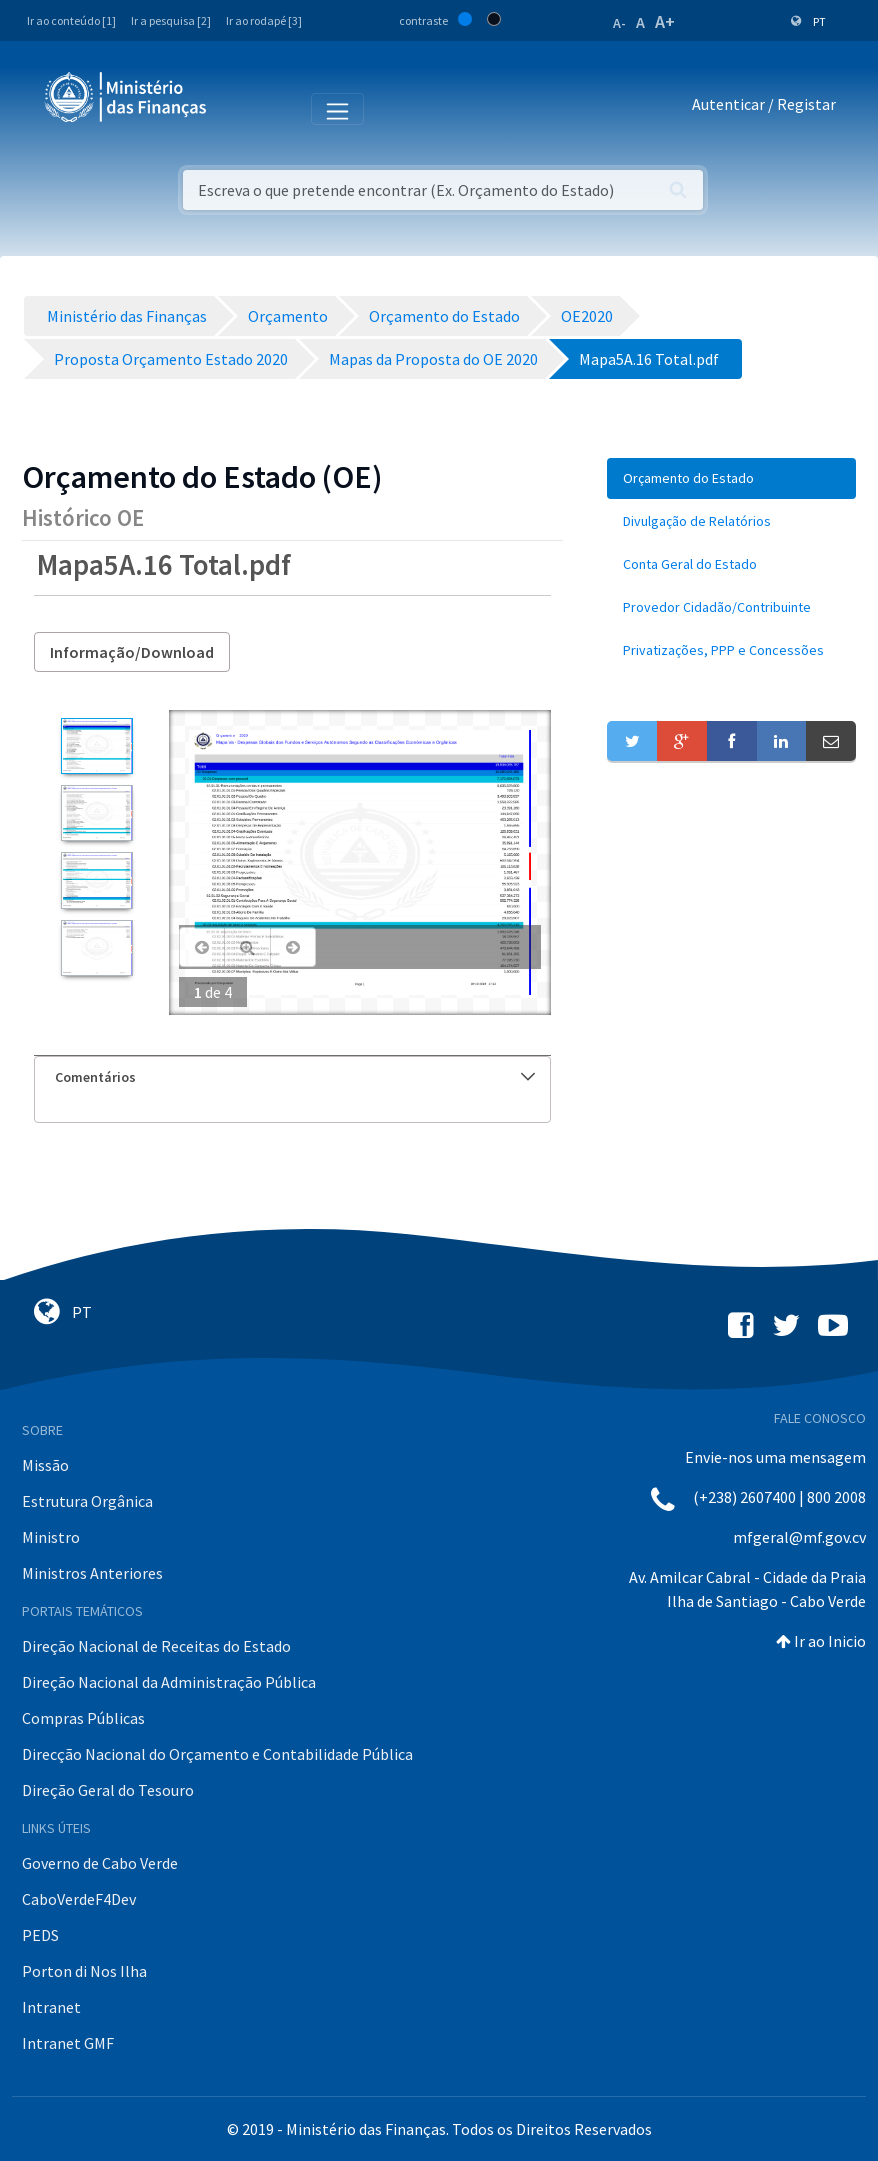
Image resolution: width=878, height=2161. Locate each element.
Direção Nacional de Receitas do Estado (156, 1646)
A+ (665, 21)
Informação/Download (132, 652)
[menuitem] (731, 478)
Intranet (51, 2007)
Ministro (51, 1537)
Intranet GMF (68, 2043)
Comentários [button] (295, 1077)
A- (619, 23)
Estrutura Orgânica (87, 1501)
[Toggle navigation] (238, 108)
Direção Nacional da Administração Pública (169, 1682)
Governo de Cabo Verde (100, 1863)
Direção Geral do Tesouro (108, 1790)
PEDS (40, 1935)
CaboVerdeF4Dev (79, 1899)
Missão (45, 1465)
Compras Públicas (83, 1718)
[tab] (292, 1077)
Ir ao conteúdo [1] (71, 20)
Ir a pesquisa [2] (171, 20)
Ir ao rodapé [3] (264, 20)
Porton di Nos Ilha (84, 1971)
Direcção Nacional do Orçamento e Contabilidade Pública (217, 1754)
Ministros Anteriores (92, 1573)
